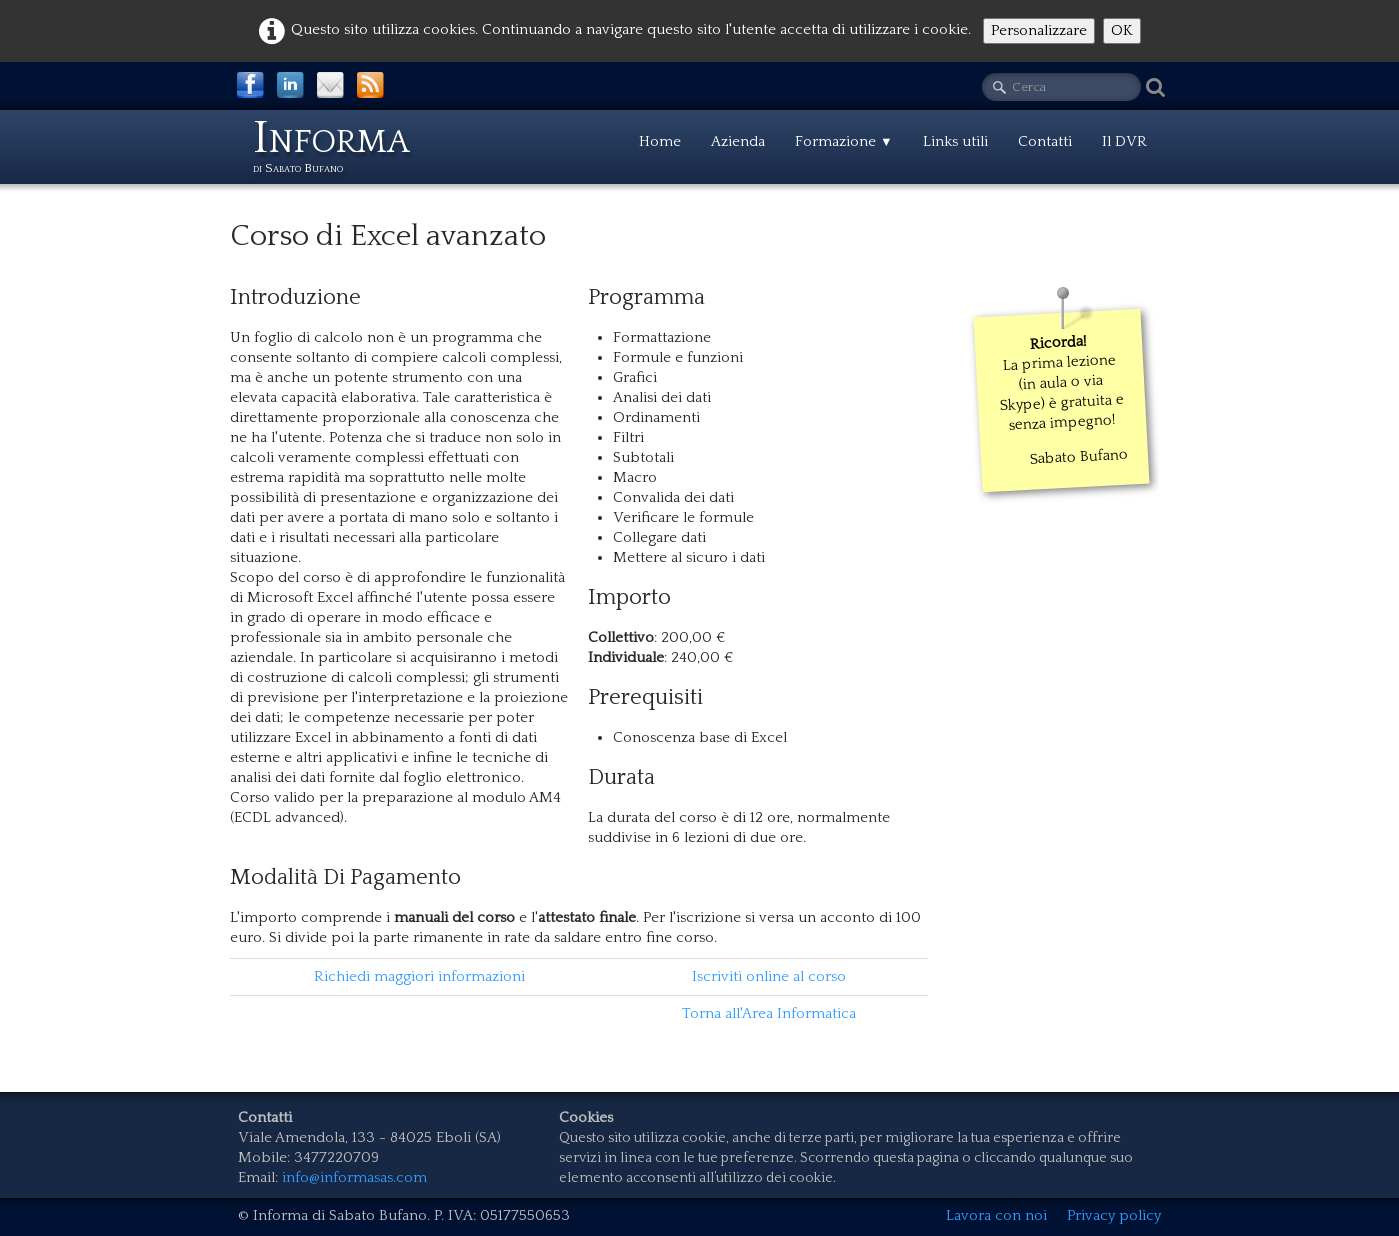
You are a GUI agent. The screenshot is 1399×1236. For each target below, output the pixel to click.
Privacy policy (1114, 1215)
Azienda (738, 141)
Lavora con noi (996, 1215)
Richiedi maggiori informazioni (419, 976)
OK (1122, 30)
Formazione (844, 141)
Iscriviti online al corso (769, 976)
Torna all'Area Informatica (769, 1013)
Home (660, 141)
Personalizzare (1039, 30)
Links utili (955, 141)
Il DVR (1124, 141)
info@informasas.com (354, 1177)
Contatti (1045, 141)
